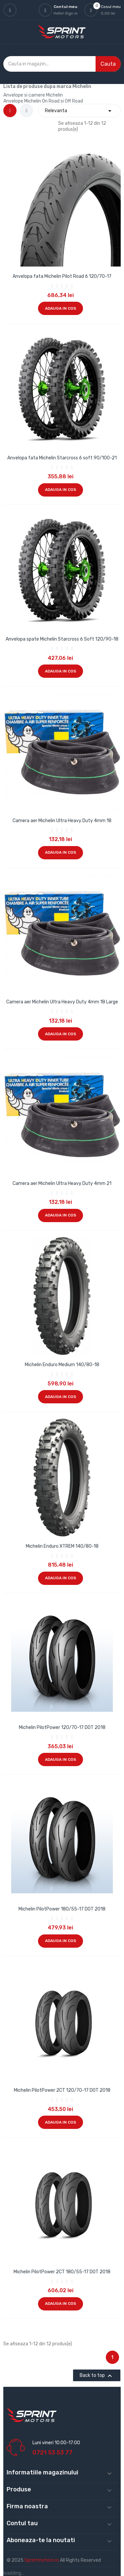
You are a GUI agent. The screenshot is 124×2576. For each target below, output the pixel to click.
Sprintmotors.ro (42, 2560)
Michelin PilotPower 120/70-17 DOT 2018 (62, 1727)
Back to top (97, 2376)
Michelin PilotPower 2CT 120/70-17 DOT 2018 (62, 2090)
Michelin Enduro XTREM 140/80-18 (62, 1546)
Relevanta (79, 110)
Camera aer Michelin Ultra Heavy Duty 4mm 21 (62, 1183)
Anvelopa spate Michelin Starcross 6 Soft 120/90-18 (62, 639)
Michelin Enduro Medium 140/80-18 (62, 1364)
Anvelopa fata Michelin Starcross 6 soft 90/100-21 (62, 458)
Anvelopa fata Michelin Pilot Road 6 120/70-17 (62, 276)
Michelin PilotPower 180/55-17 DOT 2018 (62, 1909)
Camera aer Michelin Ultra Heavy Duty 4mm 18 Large (62, 1002)
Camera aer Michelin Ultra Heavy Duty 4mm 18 (62, 820)
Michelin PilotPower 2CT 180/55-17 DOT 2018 (62, 2272)
